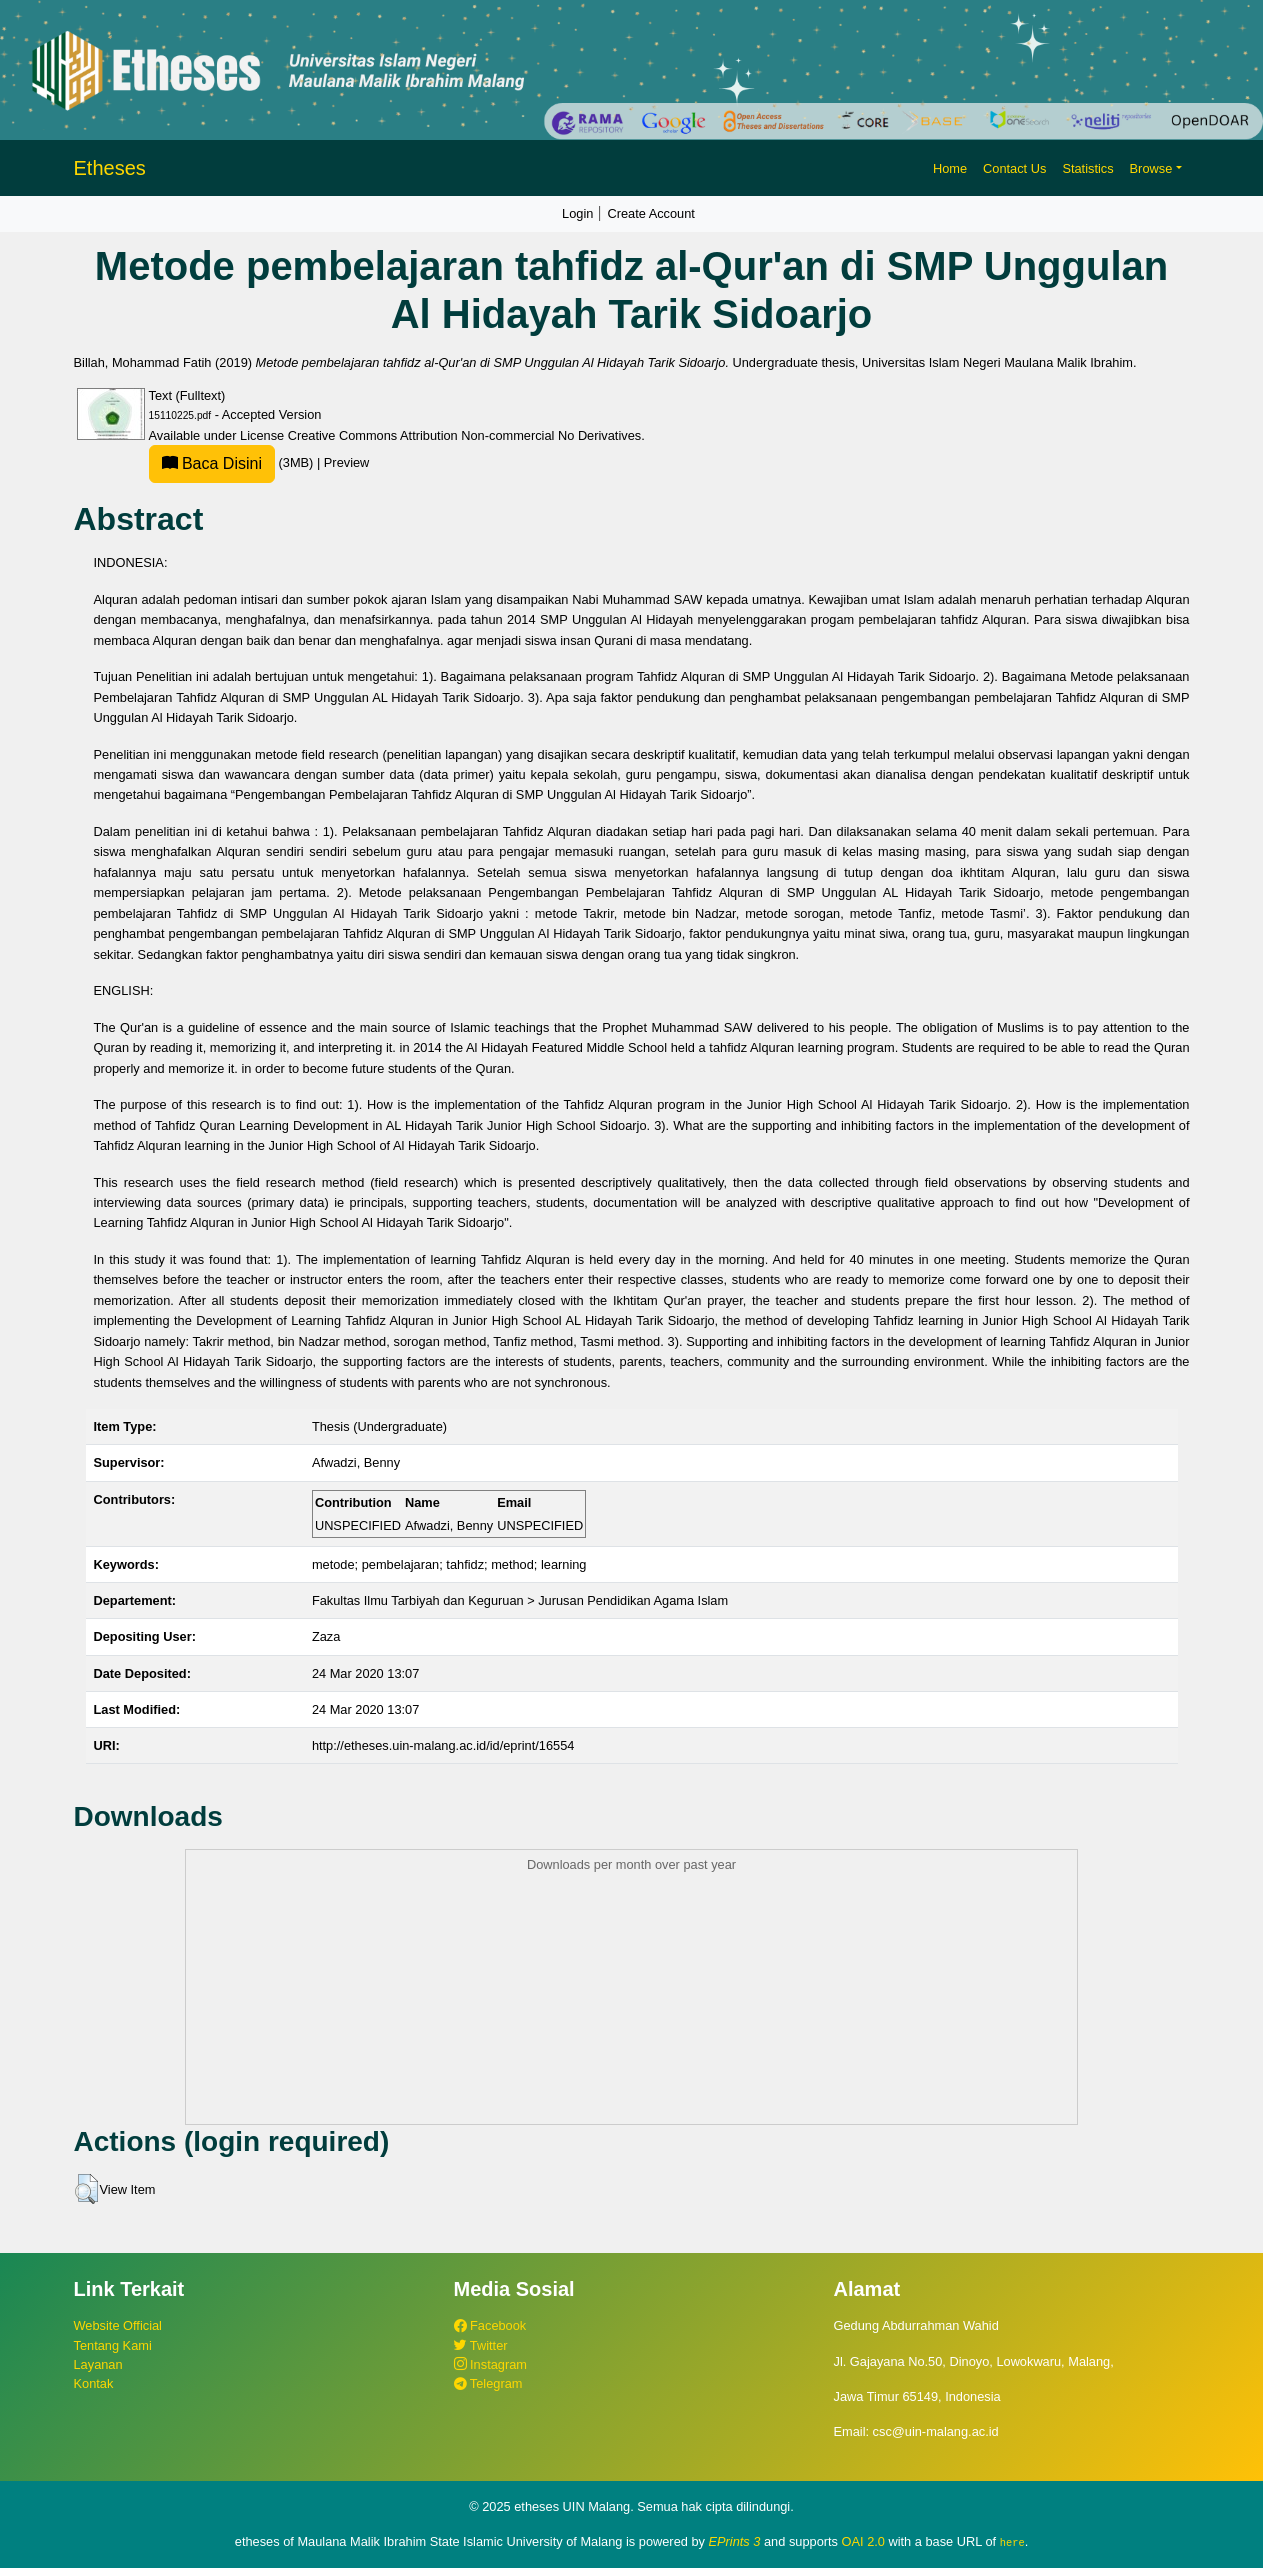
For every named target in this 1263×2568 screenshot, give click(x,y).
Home (950, 168)
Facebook (490, 2325)
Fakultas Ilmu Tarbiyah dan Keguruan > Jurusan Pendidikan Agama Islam (520, 1600)
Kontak (94, 2383)
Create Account (651, 213)
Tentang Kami (113, 2345)
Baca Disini (212, 463)
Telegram (488, 2383)
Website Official (118, 2325)
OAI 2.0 (863, 2541)
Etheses (110, 168)
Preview (347, 462)
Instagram (490, 2364)
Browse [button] (1151, 168)
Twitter (481, 2345)
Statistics (1087, 168)
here (1012, 2542)
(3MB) (233, 462)
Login (577, 213)
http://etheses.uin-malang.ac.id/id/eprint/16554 (443, 1745)
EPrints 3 (735, 2541)
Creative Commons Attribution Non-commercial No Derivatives (464, 435)
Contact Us (1014, 168)
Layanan (98, 2364)
